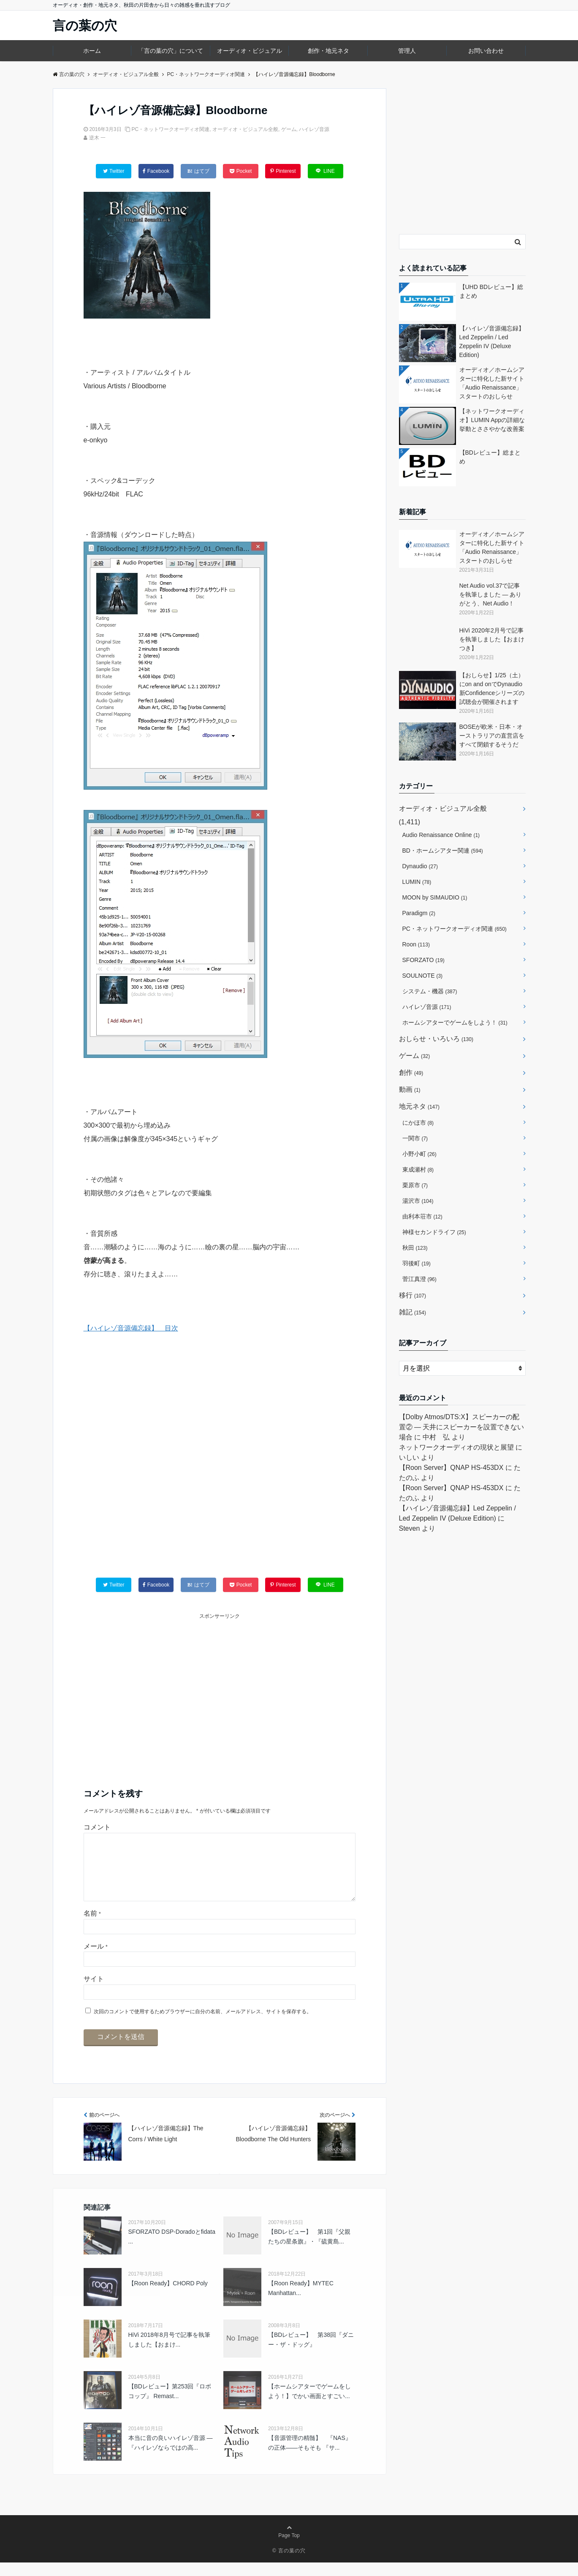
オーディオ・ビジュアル (249, 50)
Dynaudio (420, 866)
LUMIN (416, 881)
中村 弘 (436, 1437)
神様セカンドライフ (434, 1232)
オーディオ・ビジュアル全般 (245, 129)
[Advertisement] (220, 1471)
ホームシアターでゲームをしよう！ (454, 1022)
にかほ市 (418, 1122)
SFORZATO (423, 960)
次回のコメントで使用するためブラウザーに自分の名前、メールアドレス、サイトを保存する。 (203, 2025)
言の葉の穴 (85, 25)
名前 (92, 1926)
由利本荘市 (422, 1216)
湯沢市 (418, 1200)
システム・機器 (429, 991)
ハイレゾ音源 (314, 129)
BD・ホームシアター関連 (442, 850)
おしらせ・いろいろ (436, 1038)
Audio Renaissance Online (441, 834)
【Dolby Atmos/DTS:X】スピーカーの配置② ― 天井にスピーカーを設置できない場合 (461, 1427)
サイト (94, 1992)
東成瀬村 (418, 1169)
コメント (97, 1827)
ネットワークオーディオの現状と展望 (456, 1447)
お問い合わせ (486, 50)
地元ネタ (419, 1106)
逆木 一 (97, 138)
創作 (411, 1072)
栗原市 (415, 1185)
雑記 (412, 1312)
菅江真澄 (419, 1279)
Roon (416, 944)
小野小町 (419, 1153)
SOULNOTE (422, 975)
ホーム (92, 50)
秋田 (415, 1247)
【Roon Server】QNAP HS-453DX (451, 1467)
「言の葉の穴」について (170, 50)
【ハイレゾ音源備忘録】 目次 (131, 1328)
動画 (410, 1089)
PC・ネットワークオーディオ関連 (171, 129)
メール (96, 1959)
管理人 (407, 50)
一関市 (415, 1138)
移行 (412, 1295)
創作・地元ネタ (328, 50)
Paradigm (418, 913)
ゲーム (288, 129)
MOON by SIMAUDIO (434, 897)
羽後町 (416, 1263)
